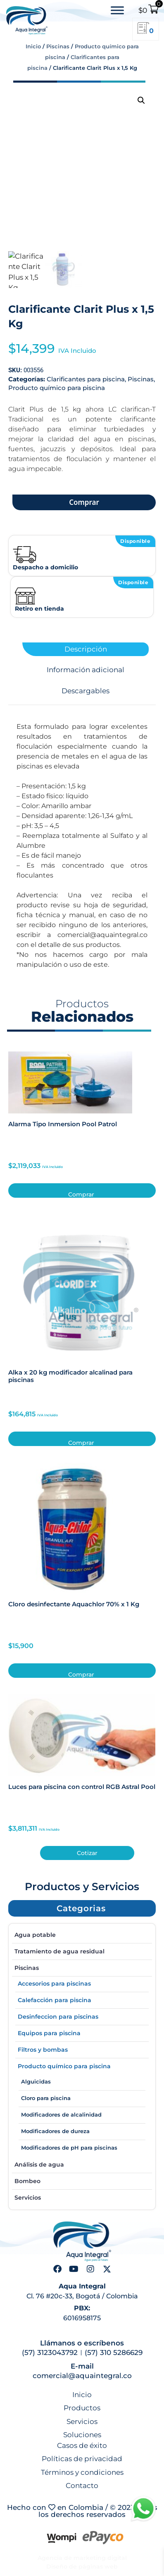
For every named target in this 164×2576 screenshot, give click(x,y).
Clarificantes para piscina (86, 379)
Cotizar (87, 1853)
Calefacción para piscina (54, 2000)
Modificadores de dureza (55, 2131)
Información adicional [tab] (85, 669)
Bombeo (27, 2181)
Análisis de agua (39, 2164)
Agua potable (35, 1935)
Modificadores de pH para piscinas (69, 2147)
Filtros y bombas (43, 2049)
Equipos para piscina (49, 2033)
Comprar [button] (81, 1194)
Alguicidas (36, 2081)
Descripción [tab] (85, 649)
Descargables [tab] (85, 691)
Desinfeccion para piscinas (58, 2016)
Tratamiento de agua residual (59, 1951)
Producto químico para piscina (56, 388)
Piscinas (57, 46)
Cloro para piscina (46, 2098)
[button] (141, 100)
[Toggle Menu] (117, 10)
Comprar (84, 502)
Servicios (27, 2197)
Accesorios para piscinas (54, 1983)
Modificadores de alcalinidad (61, 2114)
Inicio (33, 46)
